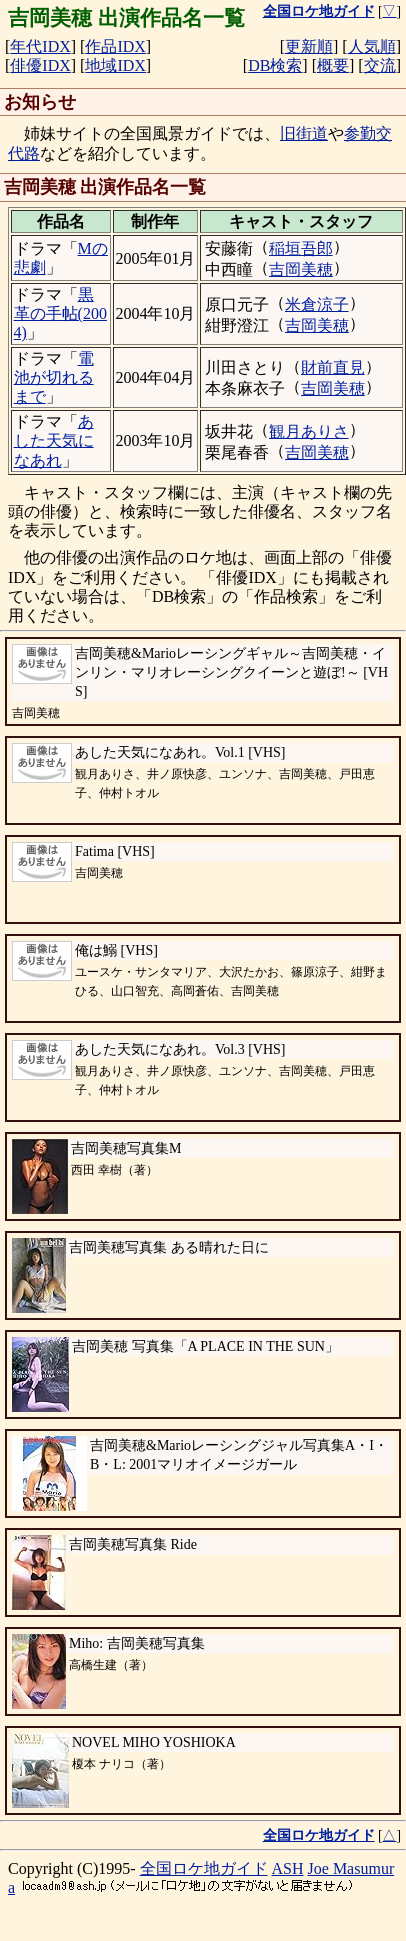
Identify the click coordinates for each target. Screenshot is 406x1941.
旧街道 (304, 133)
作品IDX (115, 46)
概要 (333, 65)
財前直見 (333, 367)
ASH (288, 1868)
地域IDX (115, 65)
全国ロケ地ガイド (204, 1868)
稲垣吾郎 (301, 248)
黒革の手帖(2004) (60, 313)
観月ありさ (309, 431)
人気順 (372, 46)
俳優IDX (40, 65)
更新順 (309, 46)
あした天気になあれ (54, 440)
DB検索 (275, 65)
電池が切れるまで (54, 377)
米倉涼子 (317, 304)
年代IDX (40, 46)
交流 (380, 65)
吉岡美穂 (301, 269)
